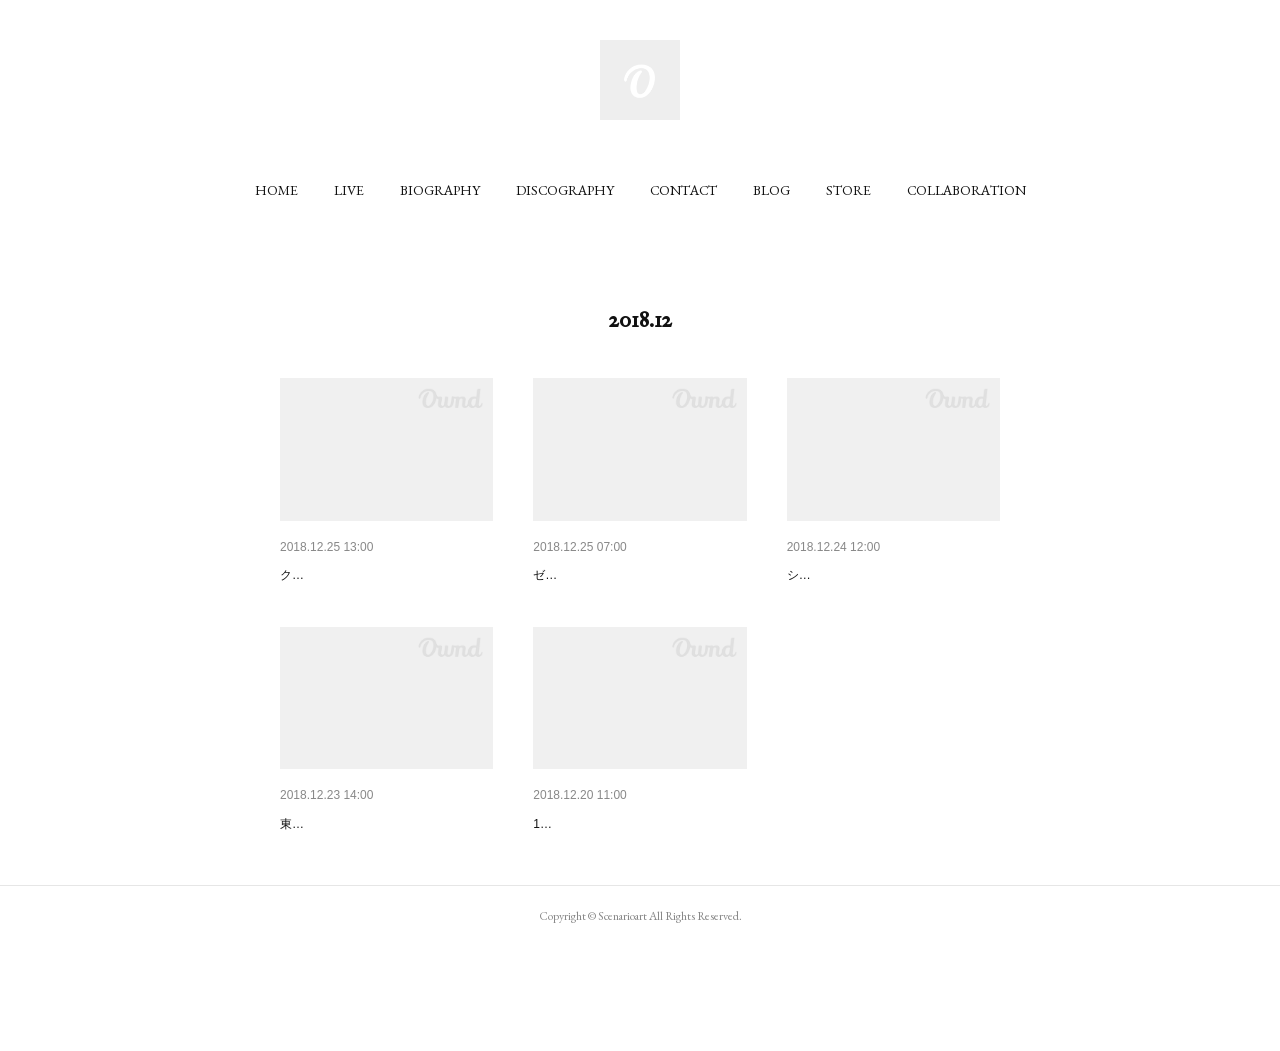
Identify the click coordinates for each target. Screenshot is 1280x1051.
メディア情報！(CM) (344, 575)
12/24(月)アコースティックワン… (639, 876)
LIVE (349, 190)
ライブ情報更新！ (843, 575)
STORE (848, 190)
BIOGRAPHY (440, 190)
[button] (276, 190)
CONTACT (683, 190)
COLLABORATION (966, 190)
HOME (276, 190)
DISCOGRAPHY (565, 190)
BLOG (771, 190)
